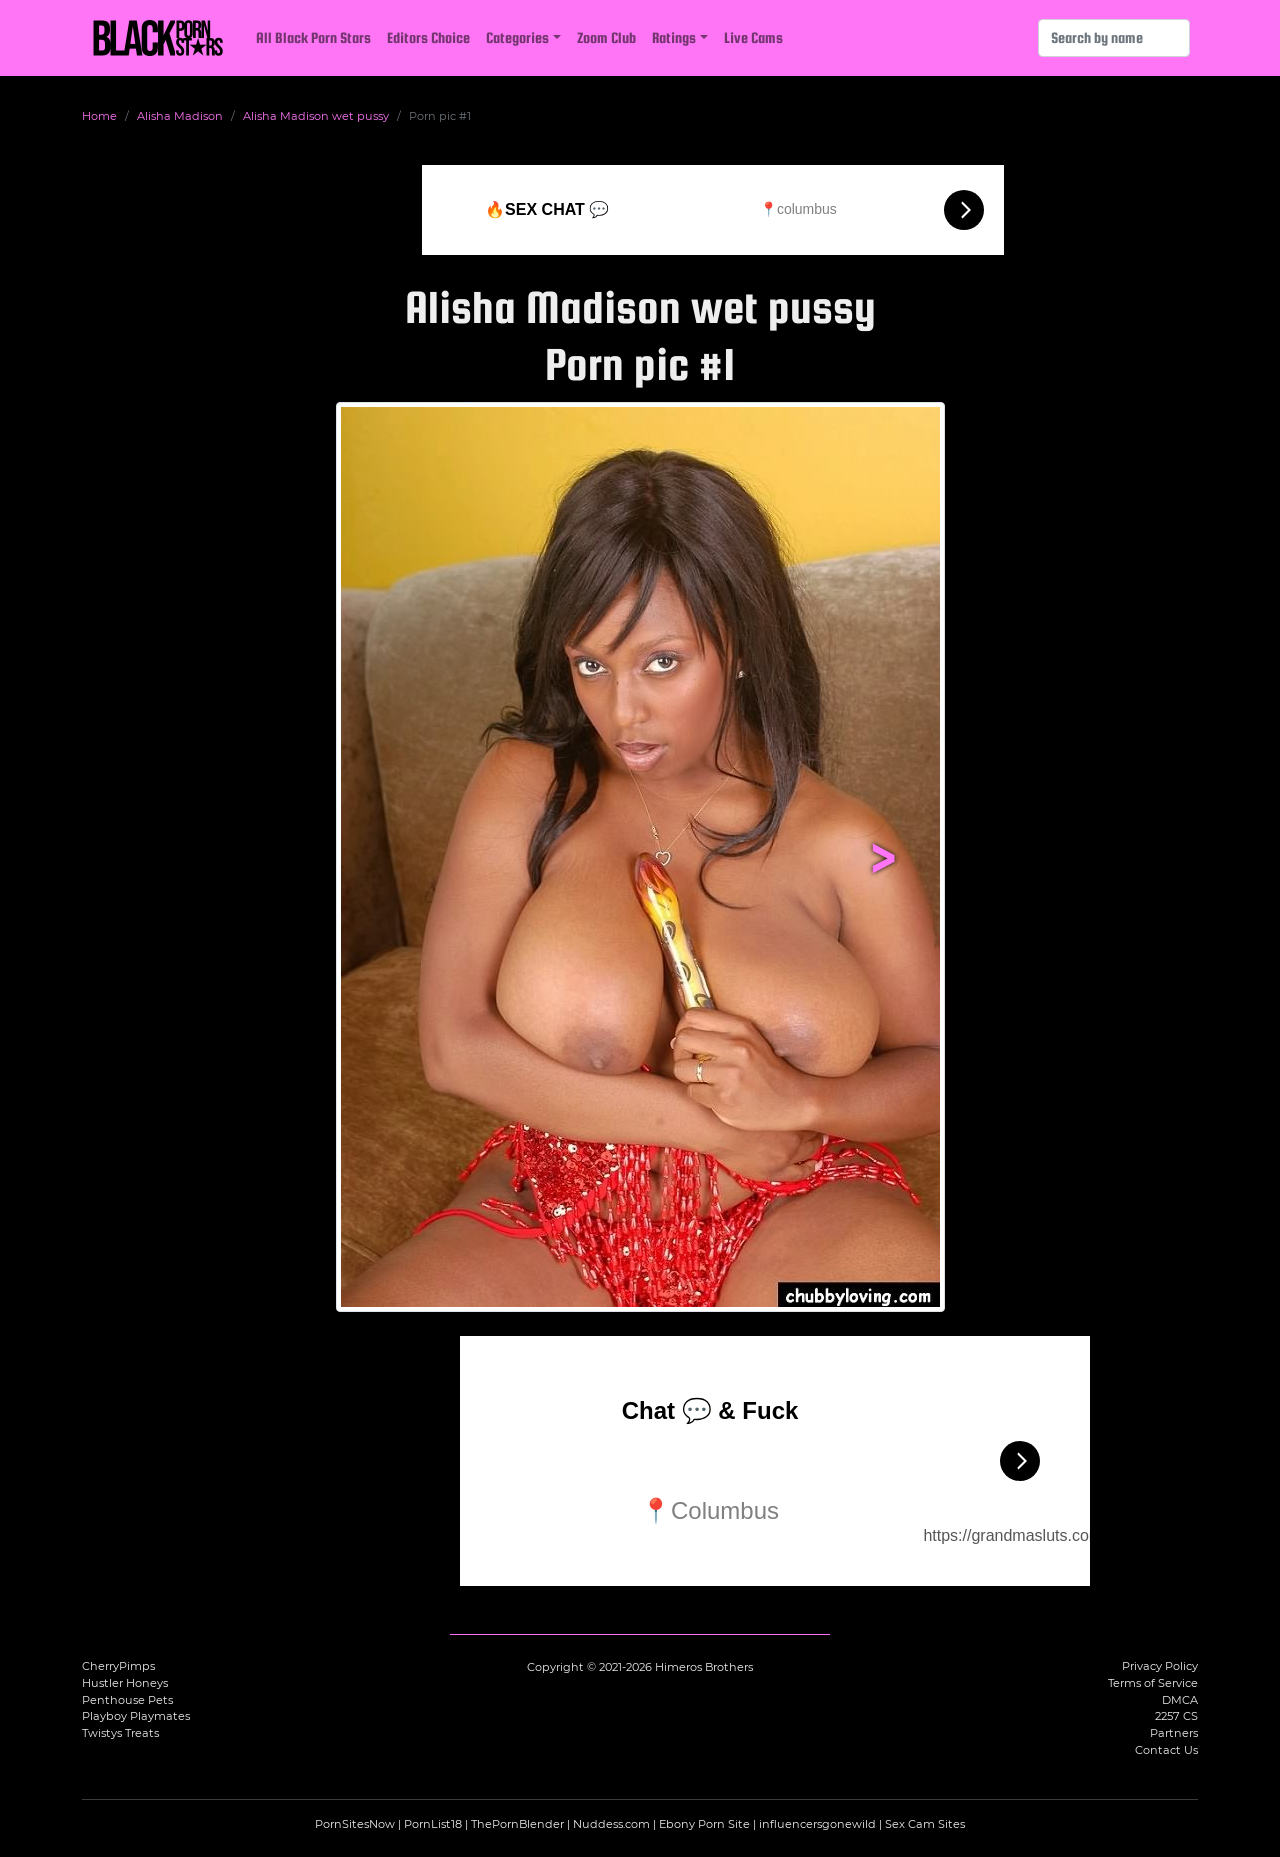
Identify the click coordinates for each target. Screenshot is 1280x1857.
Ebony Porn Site (704, 1824)
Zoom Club (606, 37)
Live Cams (753, 37)
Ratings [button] (674, 37)
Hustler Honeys (125, 1683)
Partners (1174, 1733)
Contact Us (1166, 1750)
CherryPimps (118, 1666)
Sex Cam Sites (925, 1824)
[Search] (1114, 38)
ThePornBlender (517, 1824)
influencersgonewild (817, 1824)
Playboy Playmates (136, 1716)
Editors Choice (428, 37)
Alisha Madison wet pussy (316, 116)
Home (99, 116)
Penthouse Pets (127, 1700)
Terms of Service (1153, 1683)
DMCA (1180, 1700)
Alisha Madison (180, 116)
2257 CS (1176, 1716)
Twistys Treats (120, 1733)
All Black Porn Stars (313, 37)
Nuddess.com (611, 1824)
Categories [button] (517, 37)
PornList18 (433, 1824)
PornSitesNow (355, 1824)
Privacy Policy (1160, 1666)
